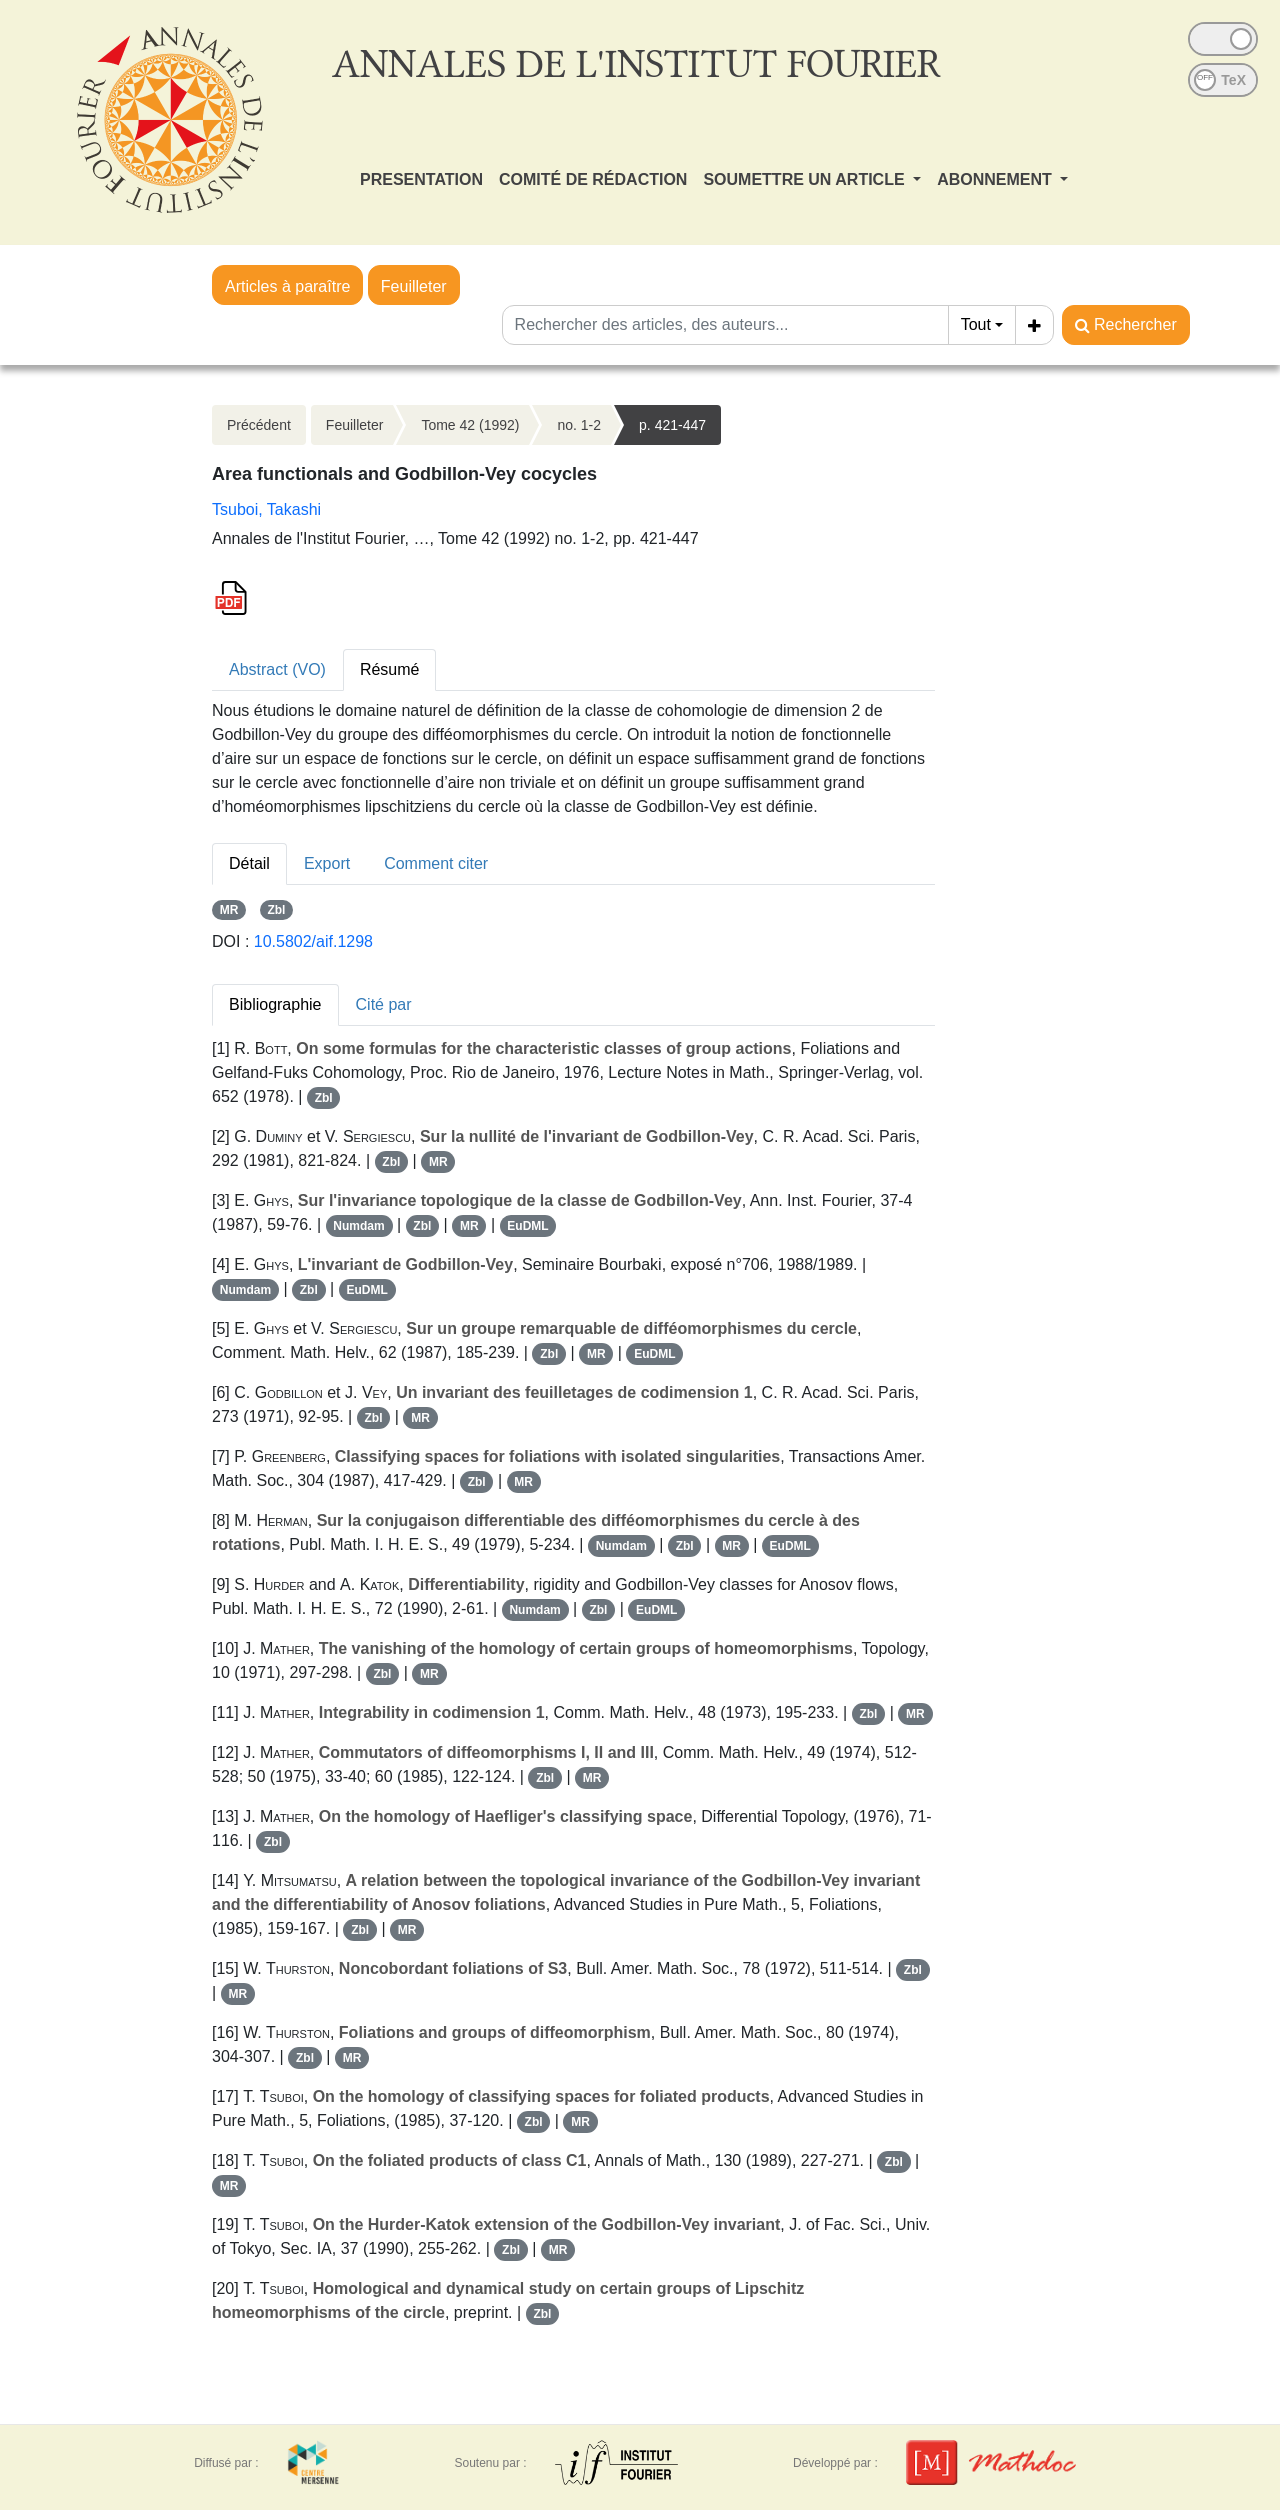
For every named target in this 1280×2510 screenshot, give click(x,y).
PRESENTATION (421, 179)
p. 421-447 (672, 425)
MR (229, 910)
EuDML (527, 1226)
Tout (976, 324)
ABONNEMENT (996, 179)
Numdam (358, 1226)
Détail (249, 863)
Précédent (259, 425)
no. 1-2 (579, 425)
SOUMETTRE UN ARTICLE (806, 179)
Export (327, 863)
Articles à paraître (287, 286)
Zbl (276, 910)
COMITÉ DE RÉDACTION (593, 179)
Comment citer (436, 863)
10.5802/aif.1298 (313, 941)
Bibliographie (275, 1004)
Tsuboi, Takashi (266, 509)
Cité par (384, 1004)
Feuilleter (414, 286)
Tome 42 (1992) (470, 425)
